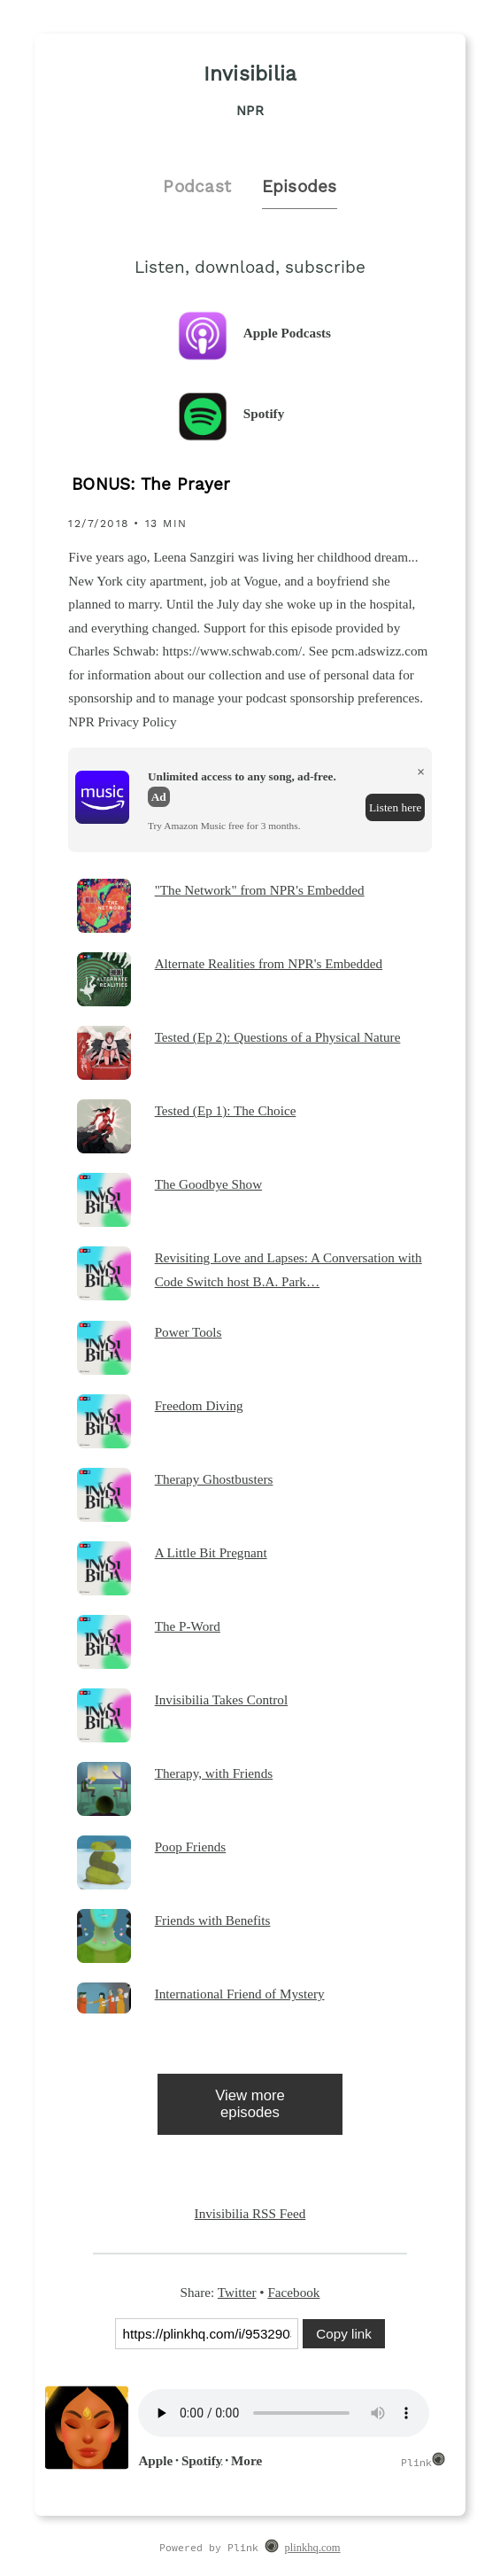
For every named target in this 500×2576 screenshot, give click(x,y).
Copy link (343, 2333)
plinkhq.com (313, 2547)
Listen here (395, 807)
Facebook (293, 2292)
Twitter (237, 2292)
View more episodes (250, 2104)
